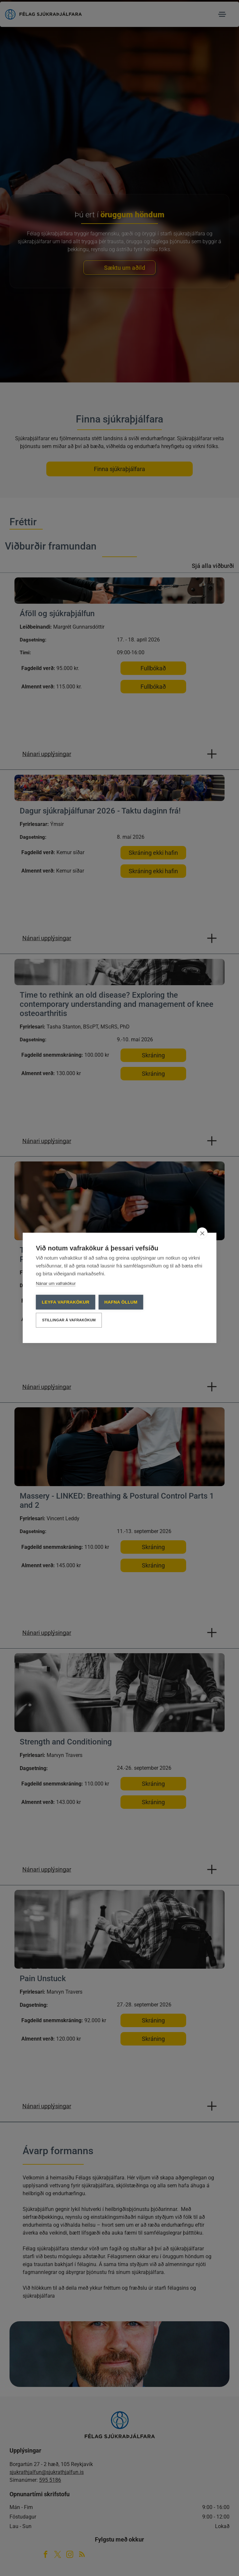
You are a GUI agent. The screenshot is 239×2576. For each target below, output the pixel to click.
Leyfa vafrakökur (65, 1302)
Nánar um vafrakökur (56, 1283)
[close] (202, 1233)
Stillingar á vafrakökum (69, 1320)
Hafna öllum (121, 1302)
